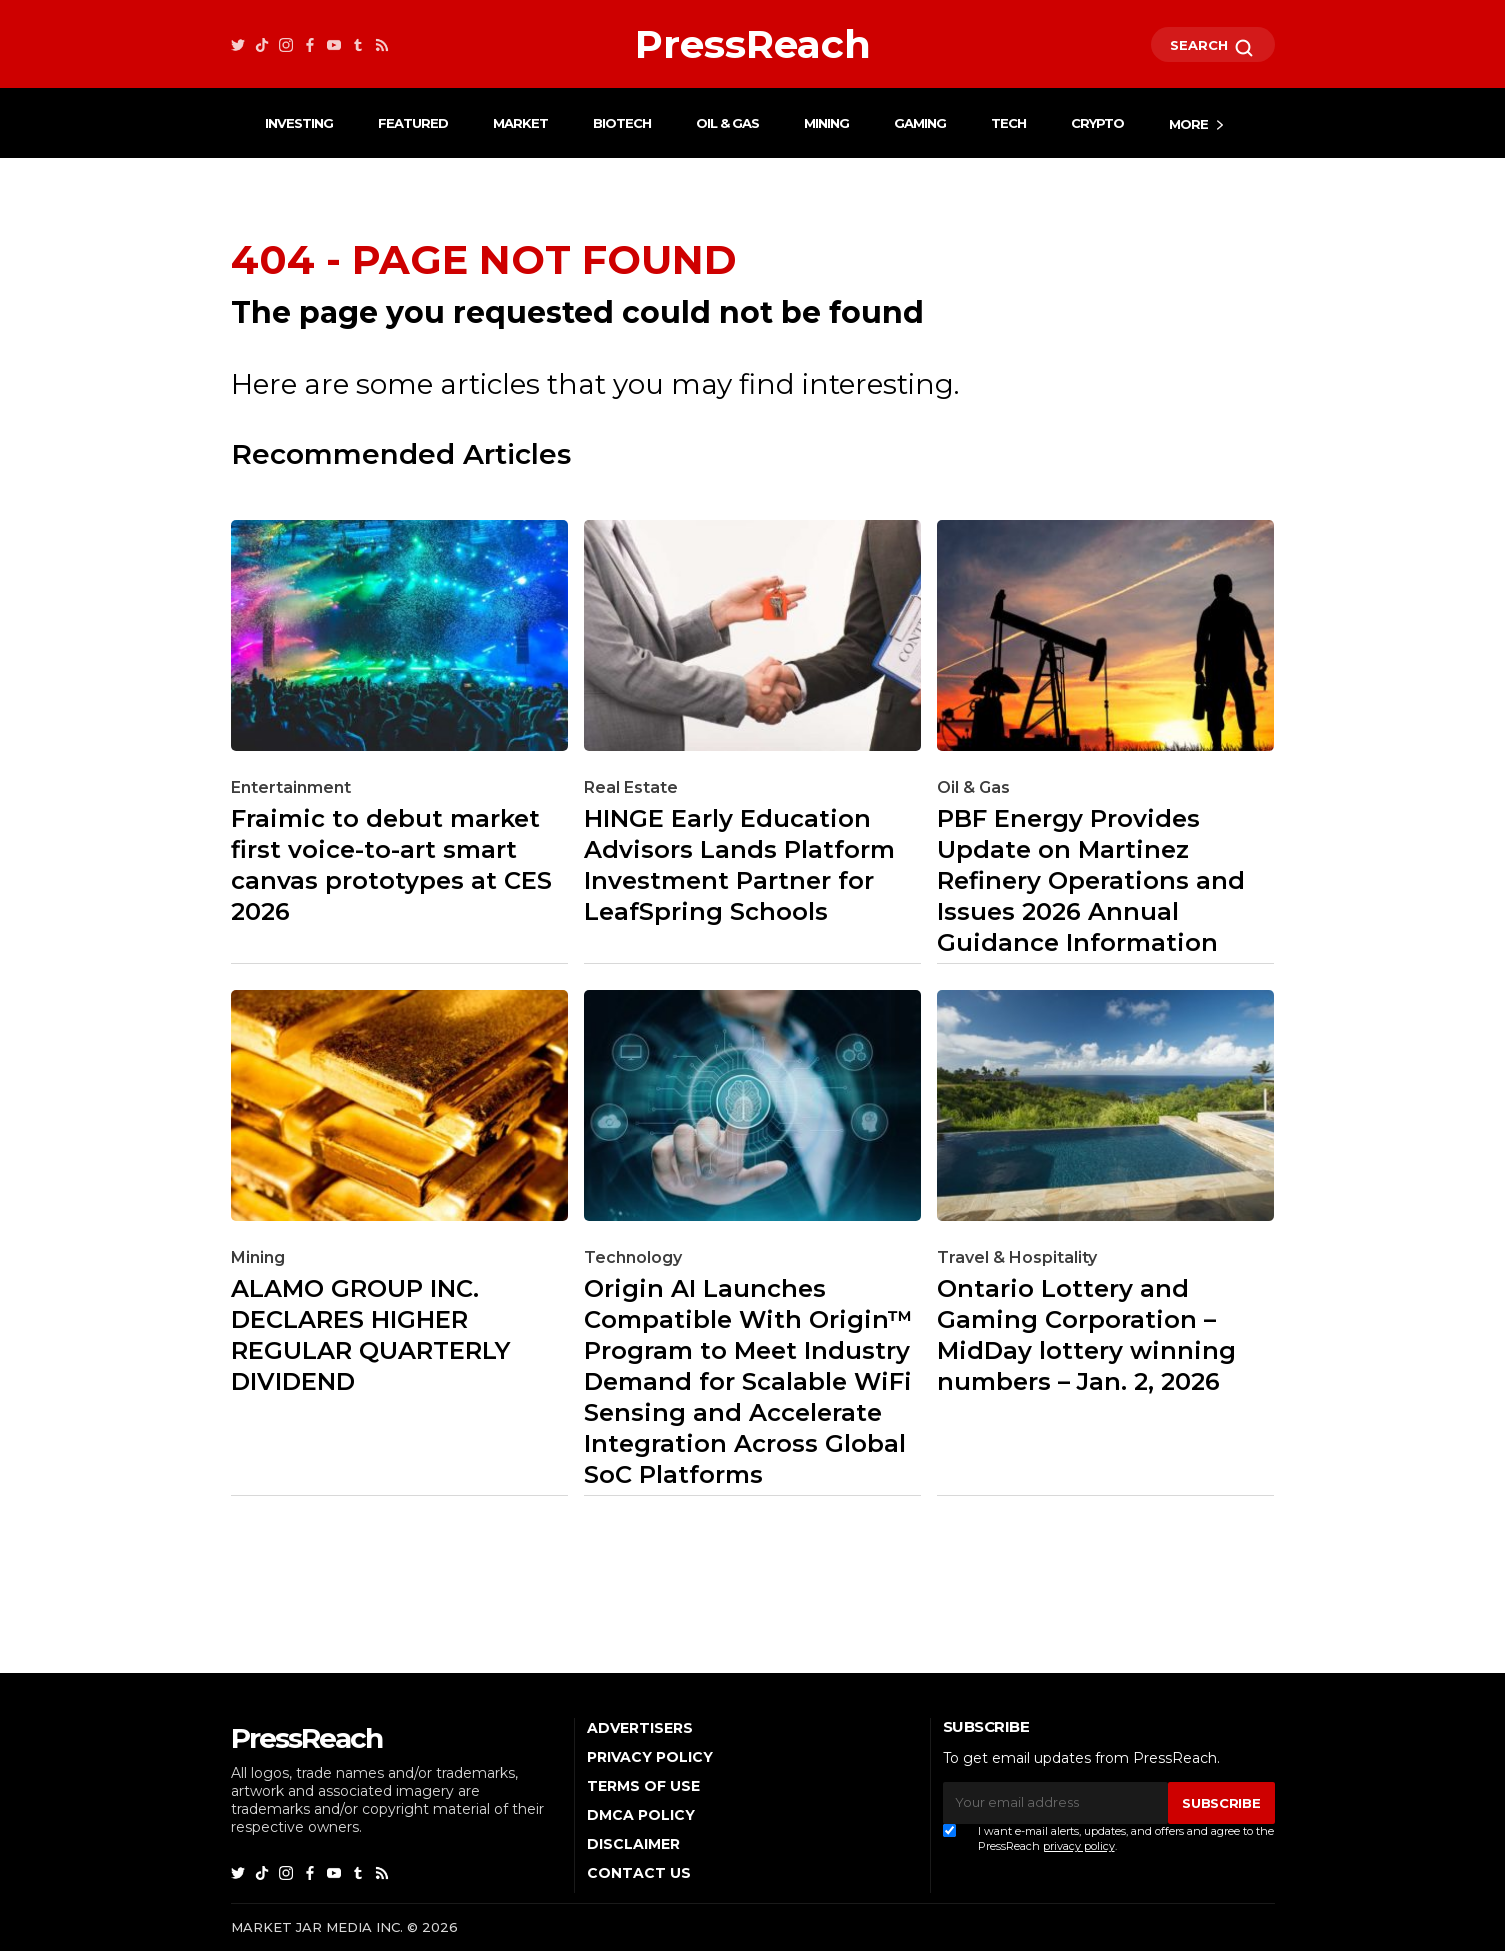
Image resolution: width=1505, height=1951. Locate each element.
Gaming (920, 123)
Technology (633, 1257)
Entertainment (291, 787)
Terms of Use (643, 1786)
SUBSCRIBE (1221, 1803)
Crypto (1097, 123)
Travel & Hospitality (1017, 1257)
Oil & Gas (727, 123)
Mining (826, 123)
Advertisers (640, 1728)
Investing (299, 123)
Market (520, 123)
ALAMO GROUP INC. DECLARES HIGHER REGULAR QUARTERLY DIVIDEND (370, 1335)
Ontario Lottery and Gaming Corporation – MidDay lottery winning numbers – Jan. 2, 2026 (1086, 1335)
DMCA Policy (641, 1815)
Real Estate (631, 787)
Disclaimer (633, 1844)
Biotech (622, 123)
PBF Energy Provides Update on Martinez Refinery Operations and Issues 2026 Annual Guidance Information (1091, 880)
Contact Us (639, 1873)
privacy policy (1079, 1846)
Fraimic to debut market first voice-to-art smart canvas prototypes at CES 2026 (391, 865)
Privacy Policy (650, 1757)
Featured (413, 123)
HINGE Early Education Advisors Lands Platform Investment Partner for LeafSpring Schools (739, 865)
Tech (1008, 123)
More (1188, 124)
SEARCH (1213, 48)
